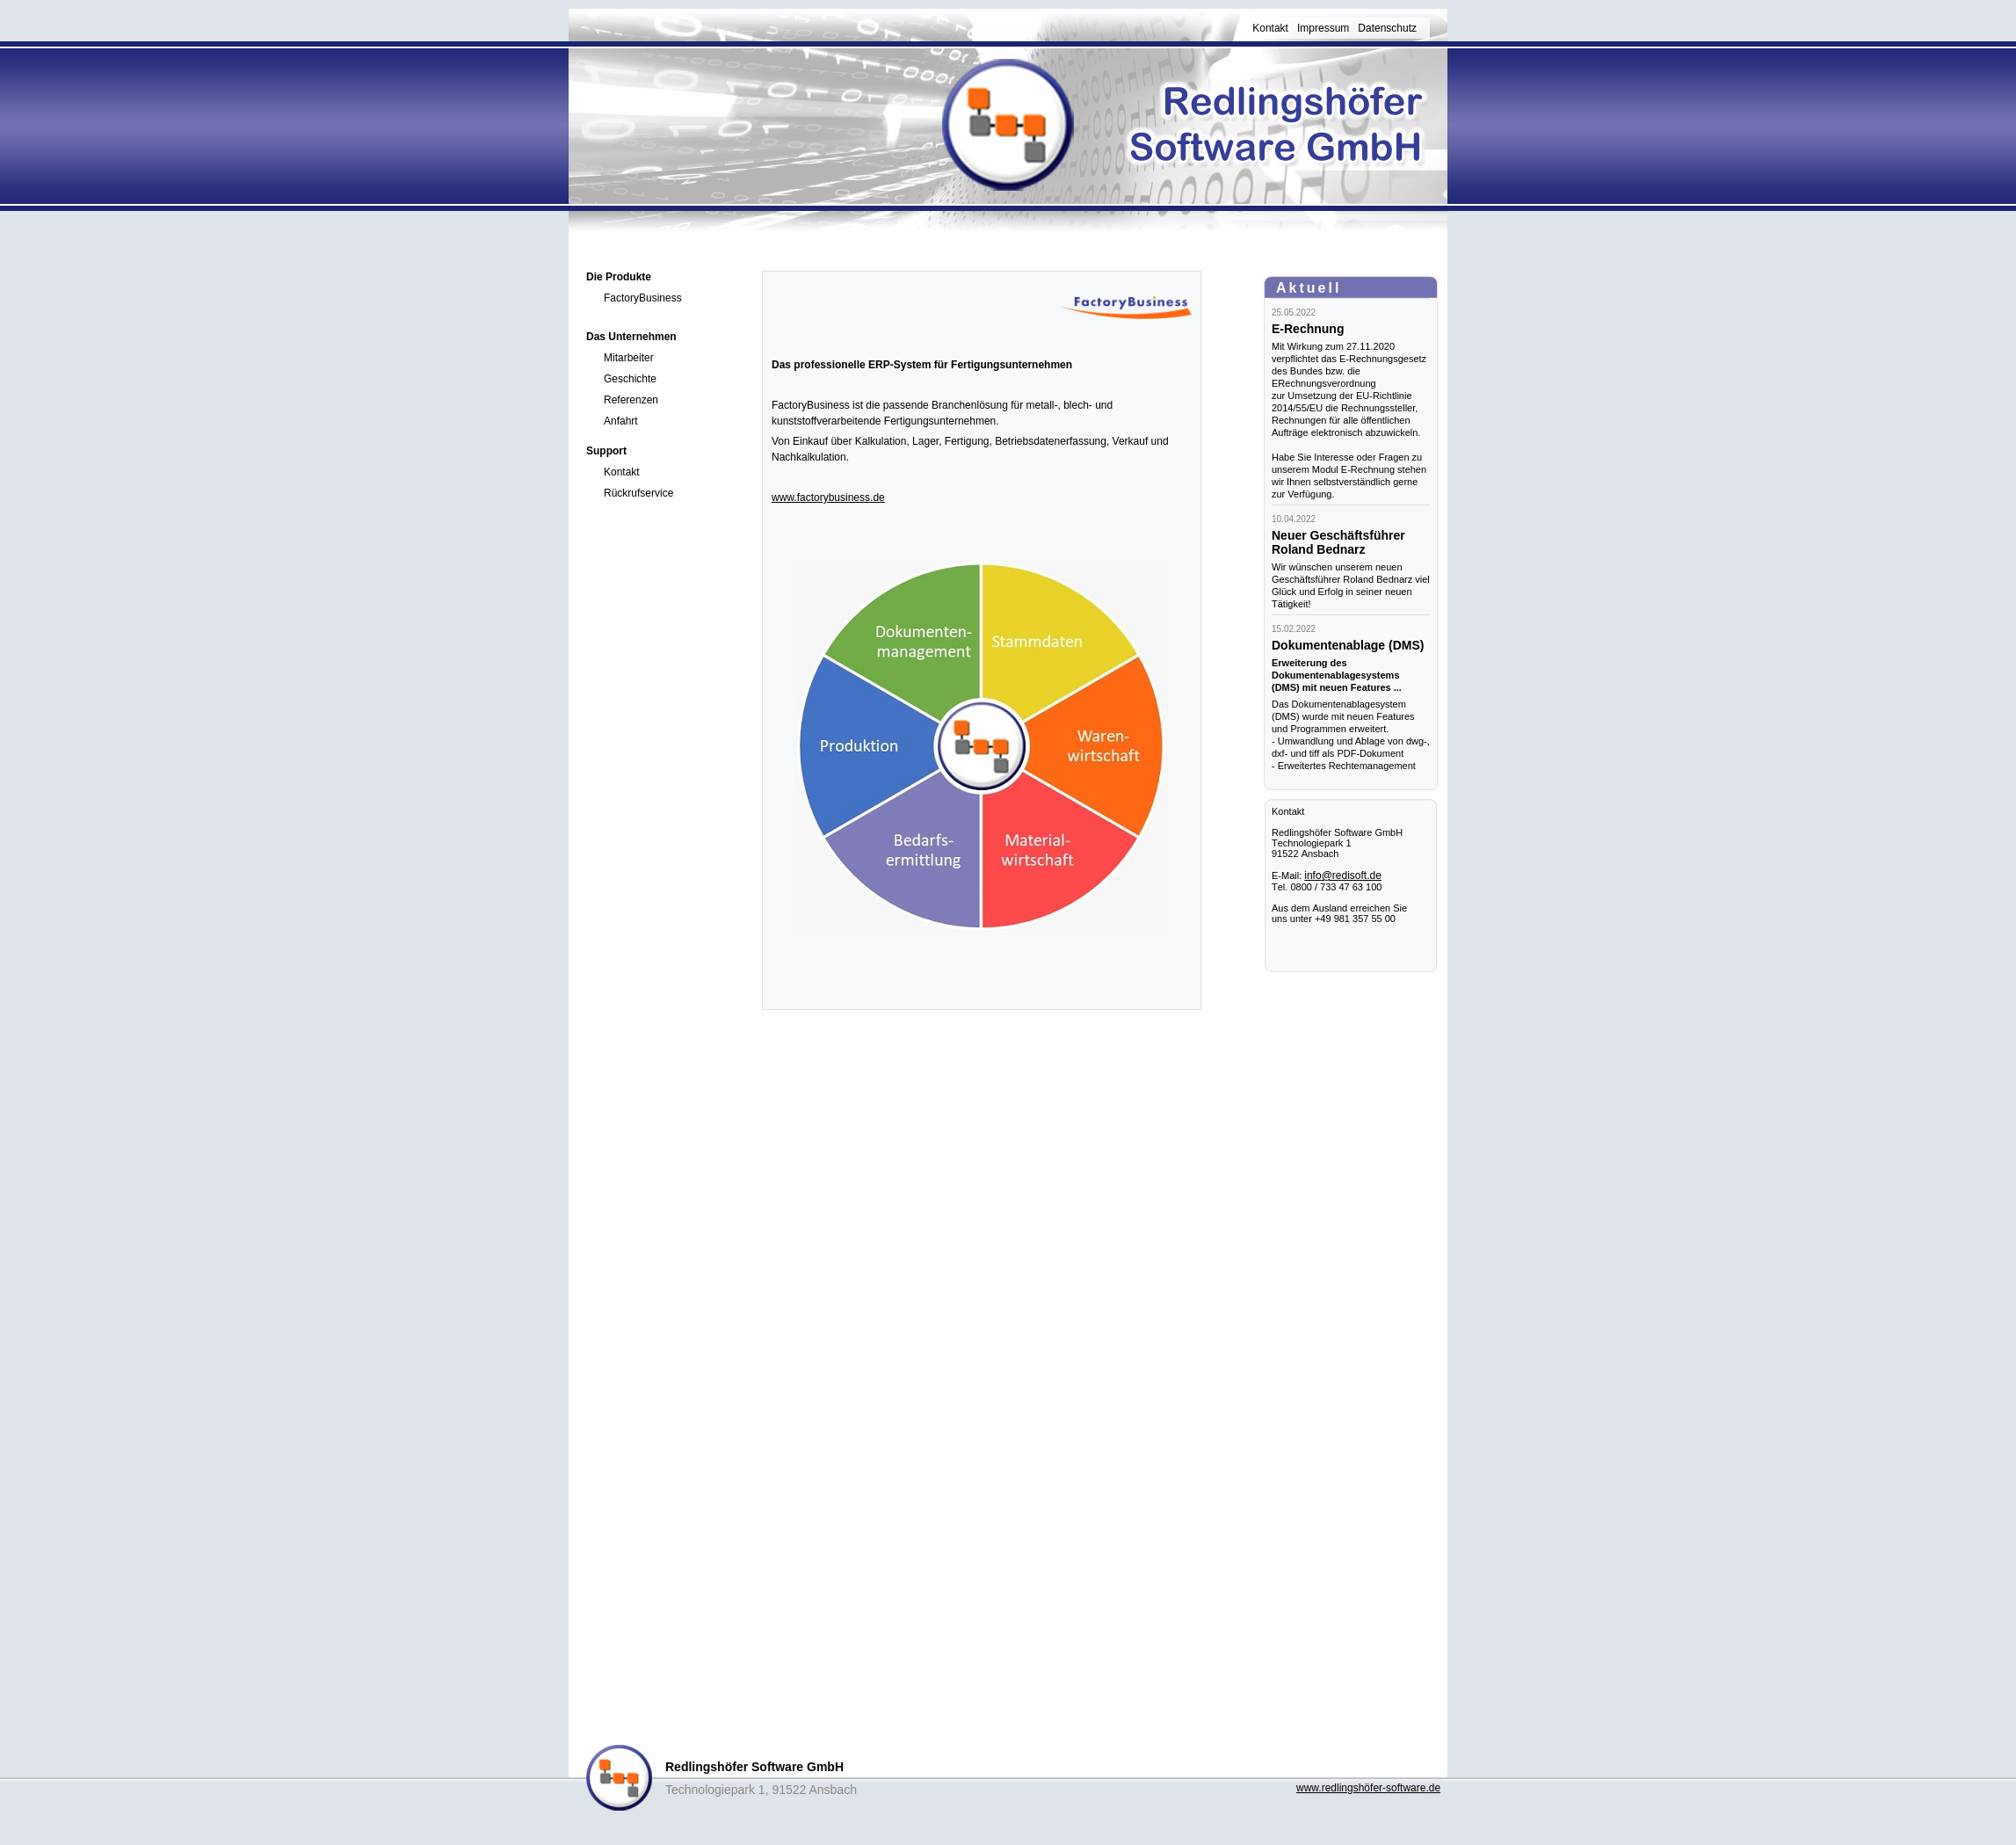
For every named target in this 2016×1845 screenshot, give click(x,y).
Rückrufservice (638, 493)
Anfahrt (621, 421)
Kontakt (1270, 28)
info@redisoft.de (1342, 875)
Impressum (1323, 28)
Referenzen (631, 400)
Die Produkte (618, 277)
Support (606, 451)
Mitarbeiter (629, 358)
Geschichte (630, 379)
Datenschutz (1387, 28)
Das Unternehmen (631, 337)
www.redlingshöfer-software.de (1368, 1788)
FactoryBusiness (643, 298)
